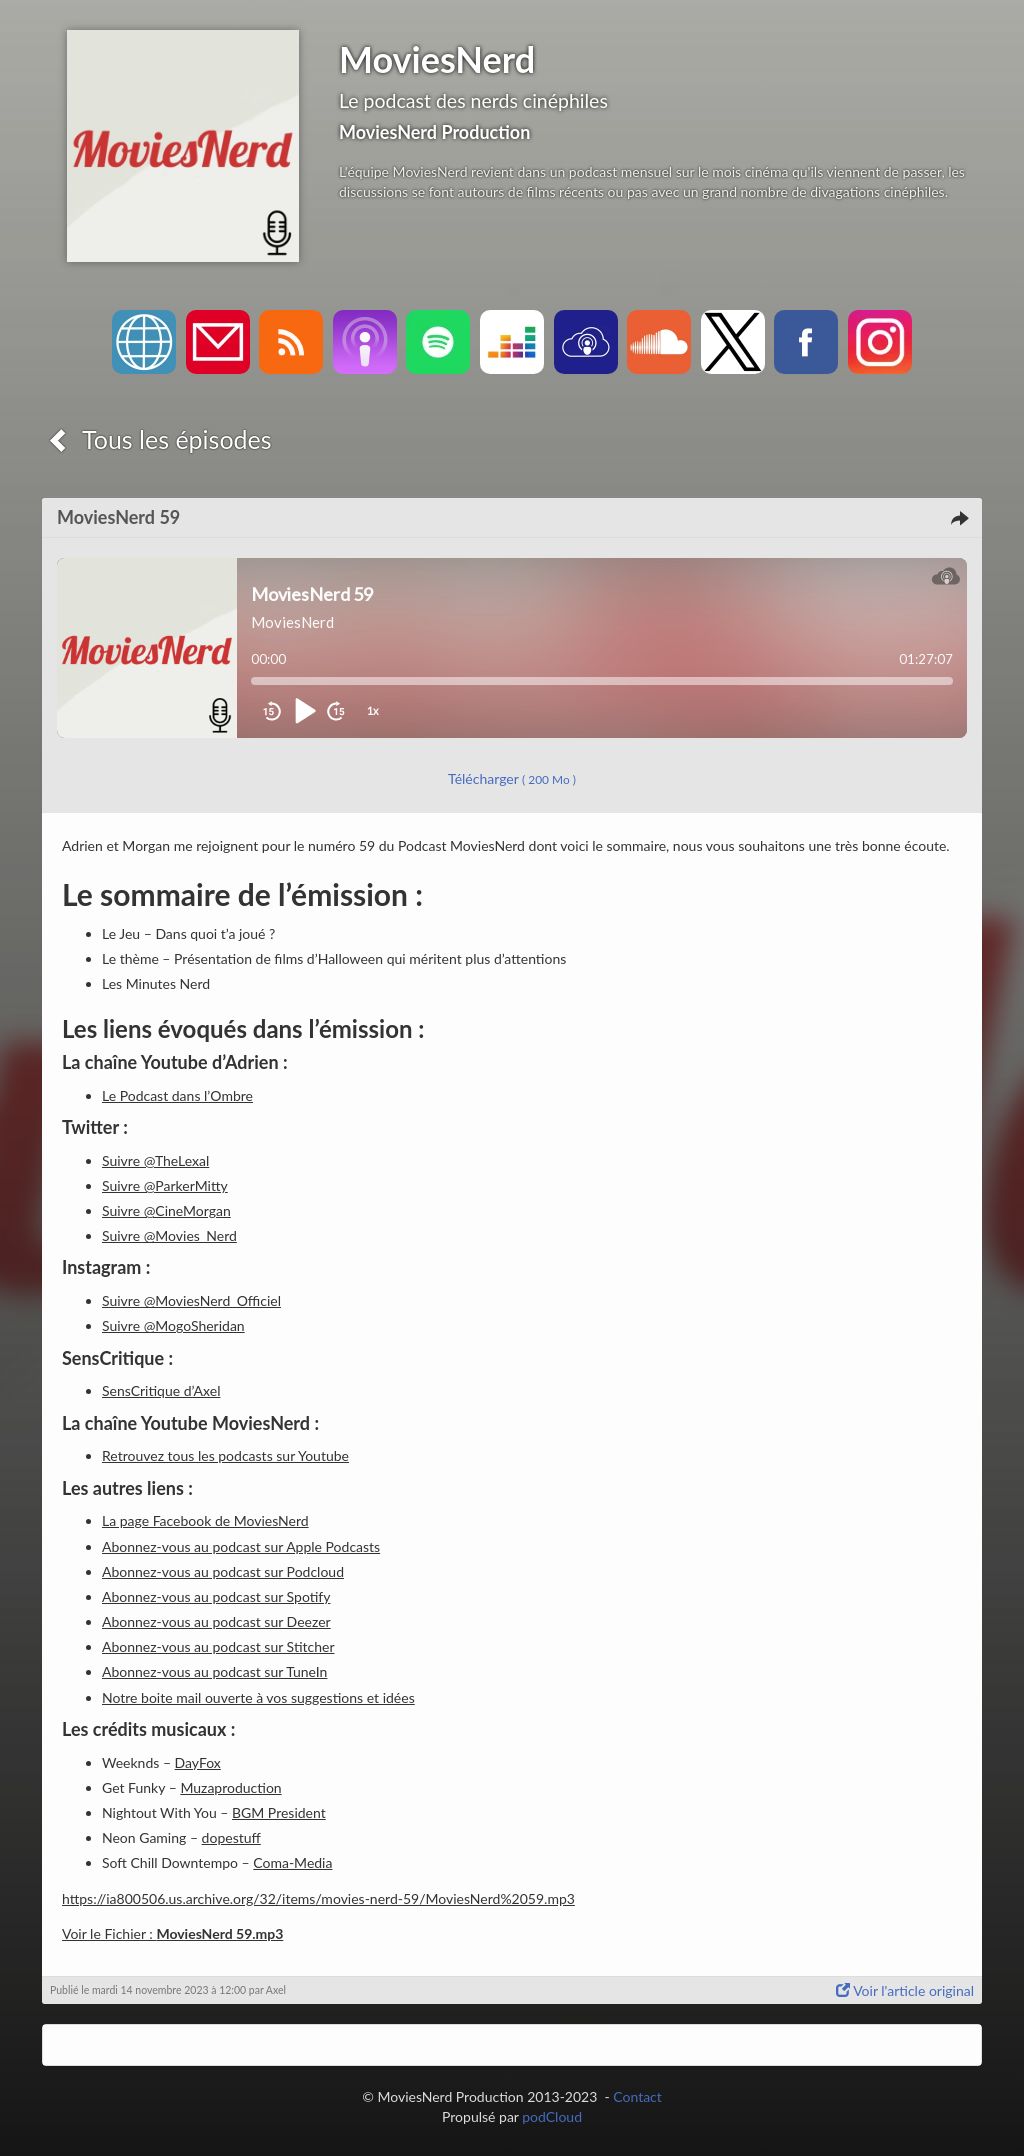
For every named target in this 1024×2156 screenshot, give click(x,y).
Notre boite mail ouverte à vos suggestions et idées (258, 1697)
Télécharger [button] (512, 778)
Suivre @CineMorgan (166, 1210)
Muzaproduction (230, 1787)
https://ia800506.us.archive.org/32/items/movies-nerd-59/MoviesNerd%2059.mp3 (318, 1898)
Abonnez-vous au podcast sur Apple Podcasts (241, 1546)
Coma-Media (292, 1862)
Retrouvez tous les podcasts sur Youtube (225, 1455)
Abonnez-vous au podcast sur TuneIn (214, 1671)
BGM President (279, 1812)
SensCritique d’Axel (161, 1390)
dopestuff (231, 1837)
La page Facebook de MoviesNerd (205, 1520)
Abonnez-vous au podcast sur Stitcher (218, 1646)
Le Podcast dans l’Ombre (177, 1095)
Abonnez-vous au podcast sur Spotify (216, 1596)
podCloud (552, 2116)
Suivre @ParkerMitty (165, 1185)
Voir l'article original (905, 1990)
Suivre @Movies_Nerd (169, 1235)
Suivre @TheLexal (155, 1160)
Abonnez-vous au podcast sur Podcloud (223, 1571)
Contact (637, 2096)
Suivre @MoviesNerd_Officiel (191, 1300)
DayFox (198, 1762)
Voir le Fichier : (172, 1933)
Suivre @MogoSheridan (173, 1325)
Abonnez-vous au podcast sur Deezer (216, 1621)
